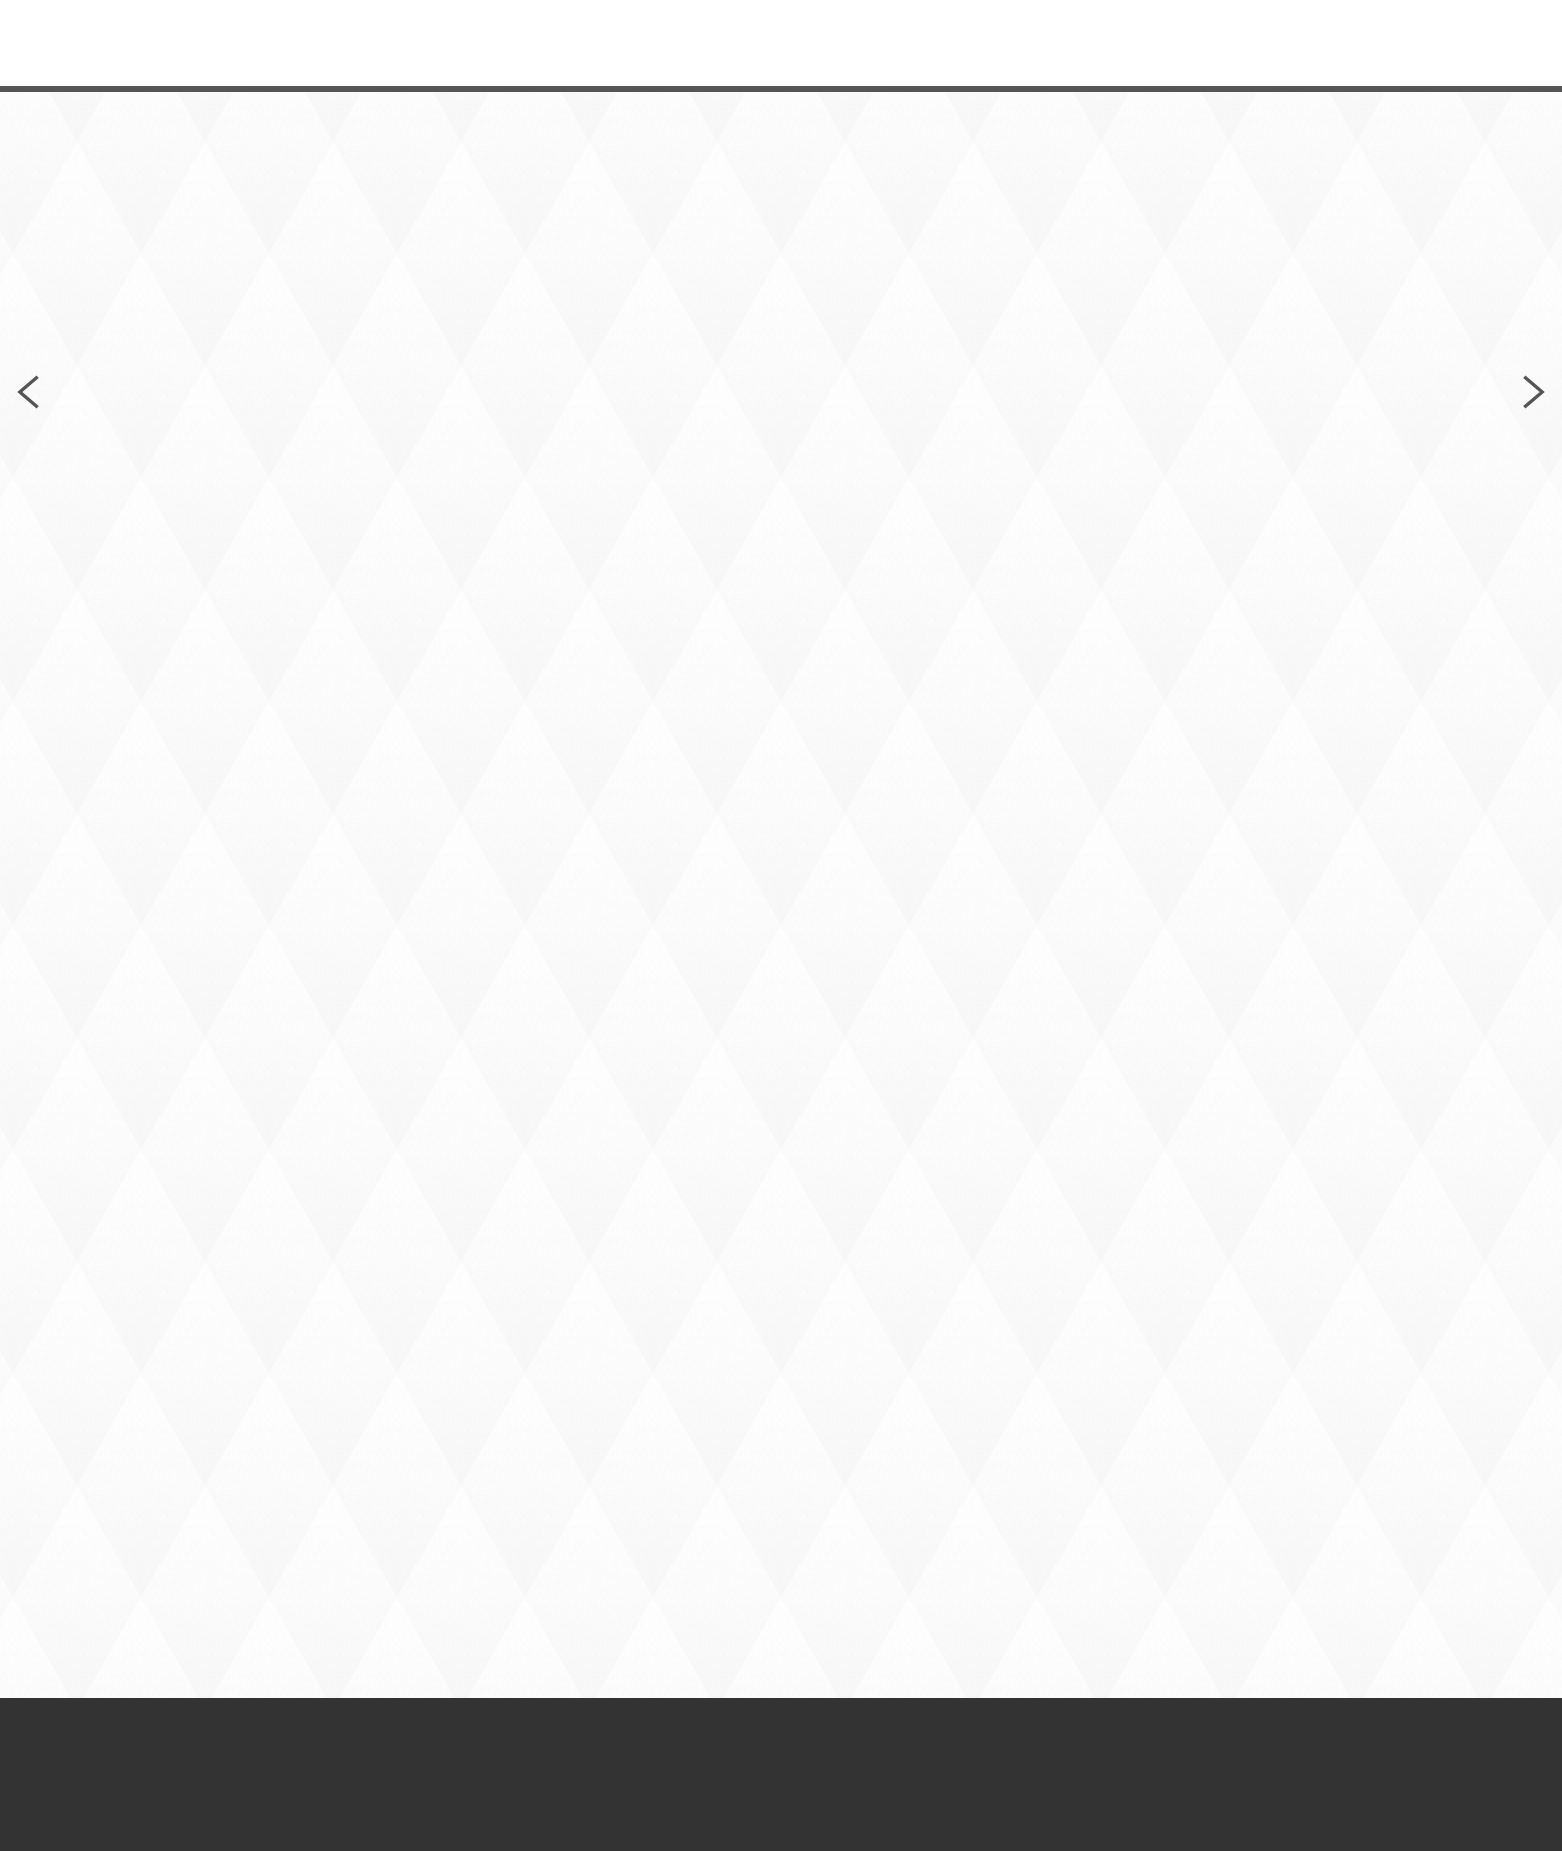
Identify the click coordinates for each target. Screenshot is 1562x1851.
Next (1534, 392)
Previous (28, 392)
